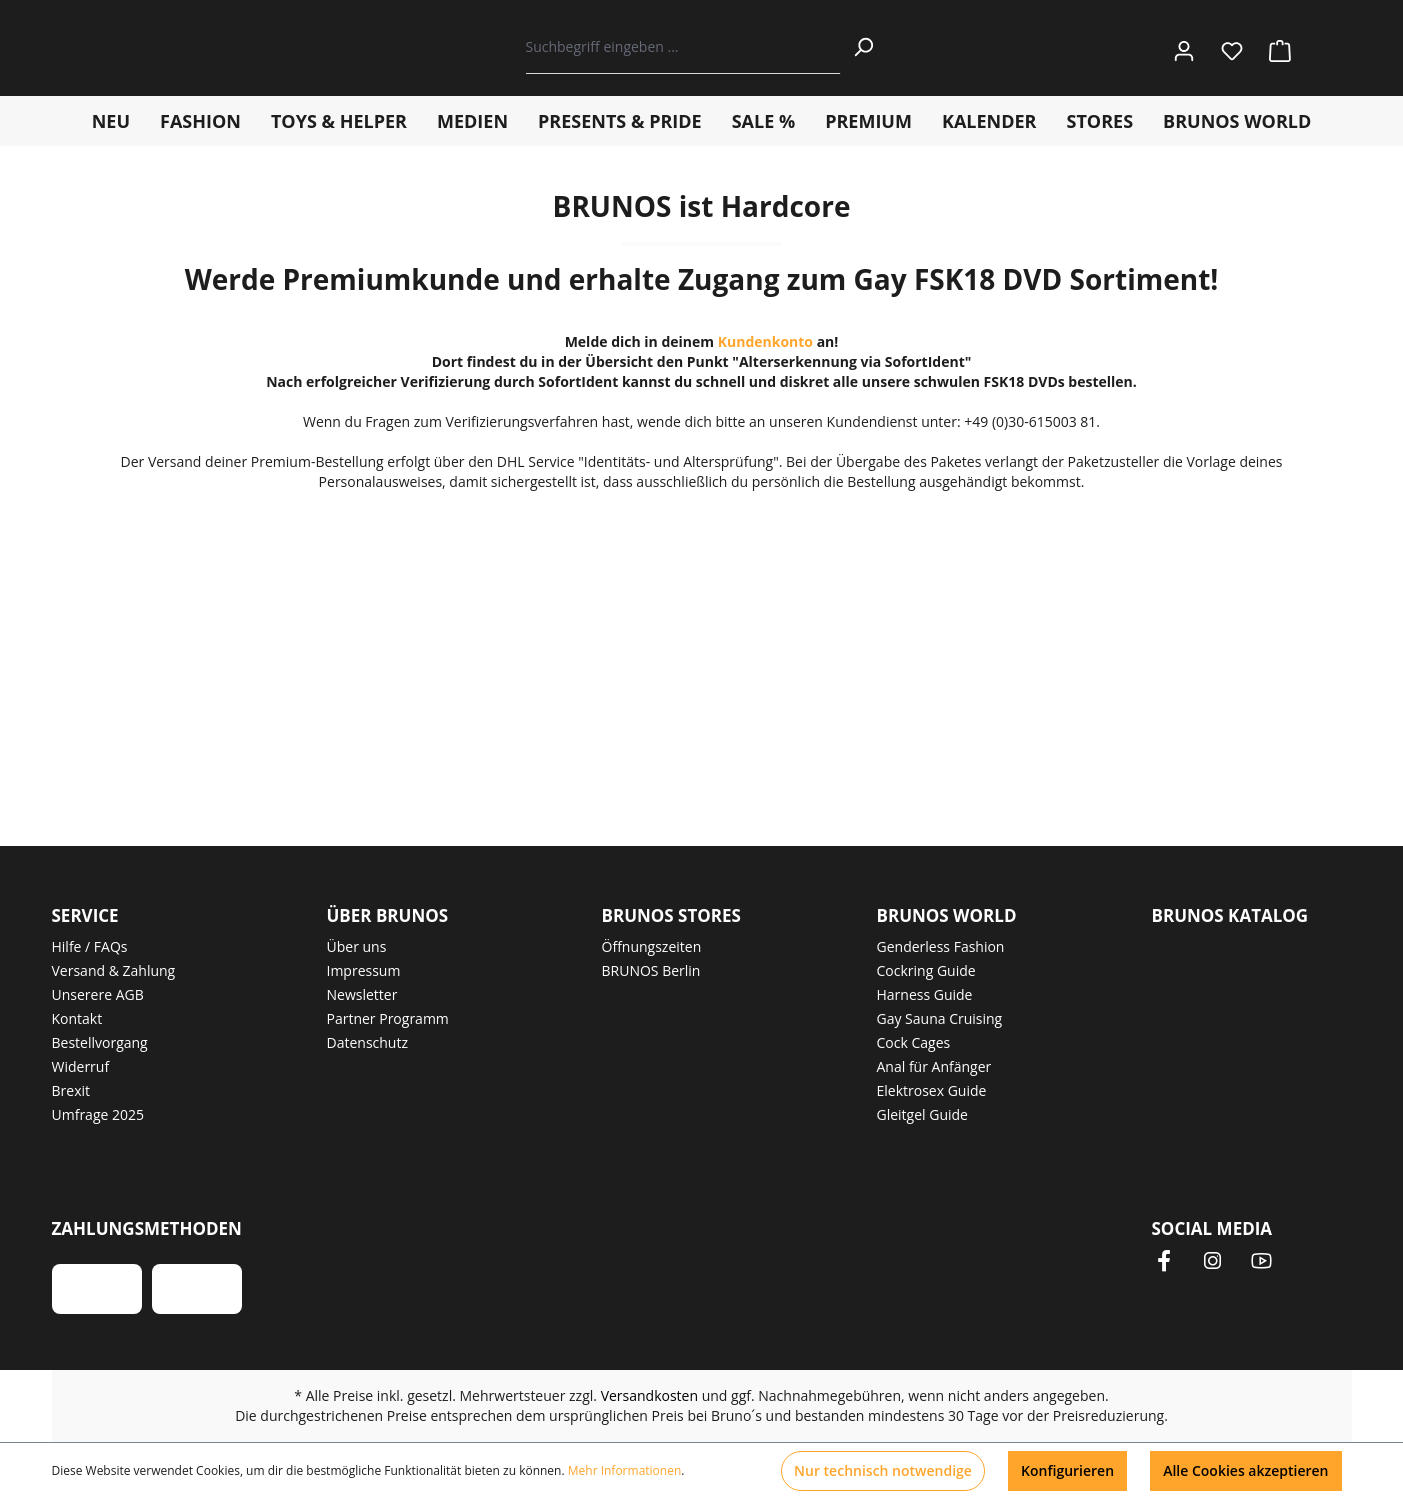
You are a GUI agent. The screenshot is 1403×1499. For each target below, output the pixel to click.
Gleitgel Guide (922, 1114)
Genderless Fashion (941, 946)
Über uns (357, 946)
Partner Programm (388, 1018)
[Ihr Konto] (1184, 47)
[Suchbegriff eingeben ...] (683, 47)
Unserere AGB (98, 994)
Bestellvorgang (100, 1042)
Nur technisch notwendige (883, 1470)
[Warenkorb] (1274, 47)
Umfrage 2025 (98, 1114)
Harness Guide (925, 994)
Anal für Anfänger (934, 1066)
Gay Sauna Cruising (940, 1018)
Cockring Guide (926, 970)
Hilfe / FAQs (90, 946)
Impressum (364, 970)
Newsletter (362, 994)
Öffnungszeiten (652, 946)
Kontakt (77, 1018)
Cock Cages (914, 1042)
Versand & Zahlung (114, 970)
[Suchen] (863, 47)
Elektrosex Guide (932, 1090)
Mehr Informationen (625, 1470)
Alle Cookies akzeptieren (1245, 1470)
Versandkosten (649, 1395)
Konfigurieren (1067, 1470)
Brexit (71, 1090)
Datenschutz (367, 1042)
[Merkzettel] (1232, 47)
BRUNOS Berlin (651, 970)
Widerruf (81, 1066)
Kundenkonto (765, 341)
